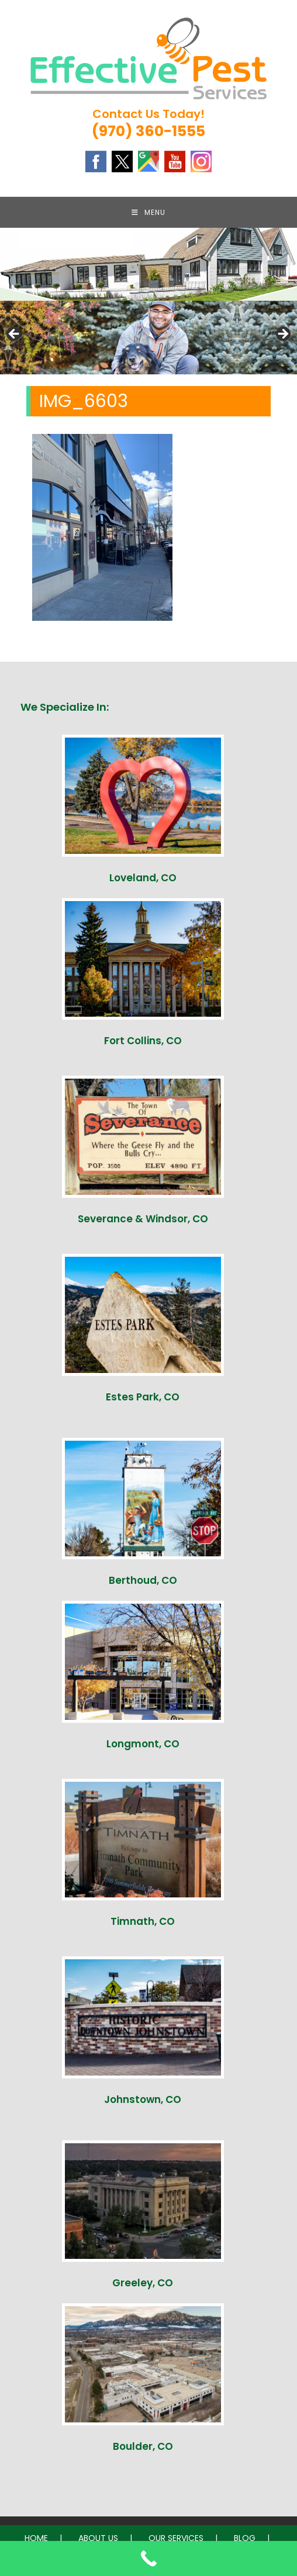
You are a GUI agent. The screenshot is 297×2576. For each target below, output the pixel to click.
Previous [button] (14, 338)
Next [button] (282, 338)
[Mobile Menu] (148, 214)
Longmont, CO (142, 1748)
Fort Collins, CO (143, 1045)
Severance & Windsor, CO (143, 1223)
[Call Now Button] (148, 2558)
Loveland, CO (143, 882)
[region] (148, 341)
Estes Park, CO (142, 1401)
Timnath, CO (142, 1925)
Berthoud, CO (143, 1584)
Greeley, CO (142, 2287)
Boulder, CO (143, 2450)
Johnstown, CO (142, 2104)
